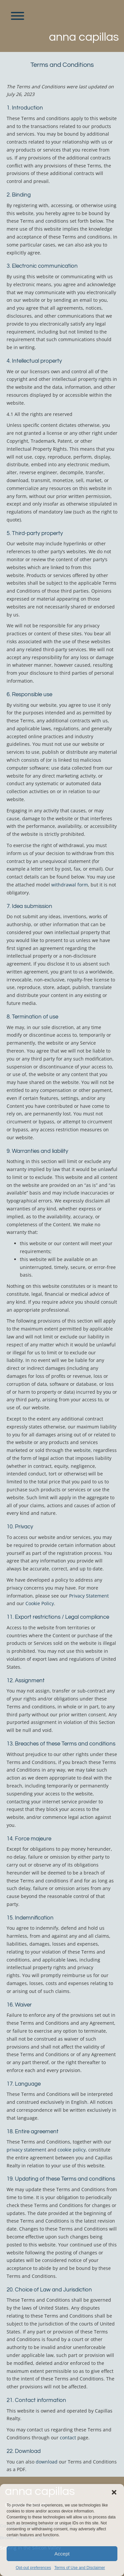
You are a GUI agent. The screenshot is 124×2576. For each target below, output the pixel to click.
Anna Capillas (84, 37)
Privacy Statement (89, 1596)
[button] (114, 2492)
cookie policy (72, 2150)
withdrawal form (69, 884)
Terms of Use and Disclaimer (79, 2567)
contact (68, 2437)
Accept (62, 2553)
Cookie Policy (39, 1603)
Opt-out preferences (33, 2567)
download (47, 2462)
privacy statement (26, 2150)
